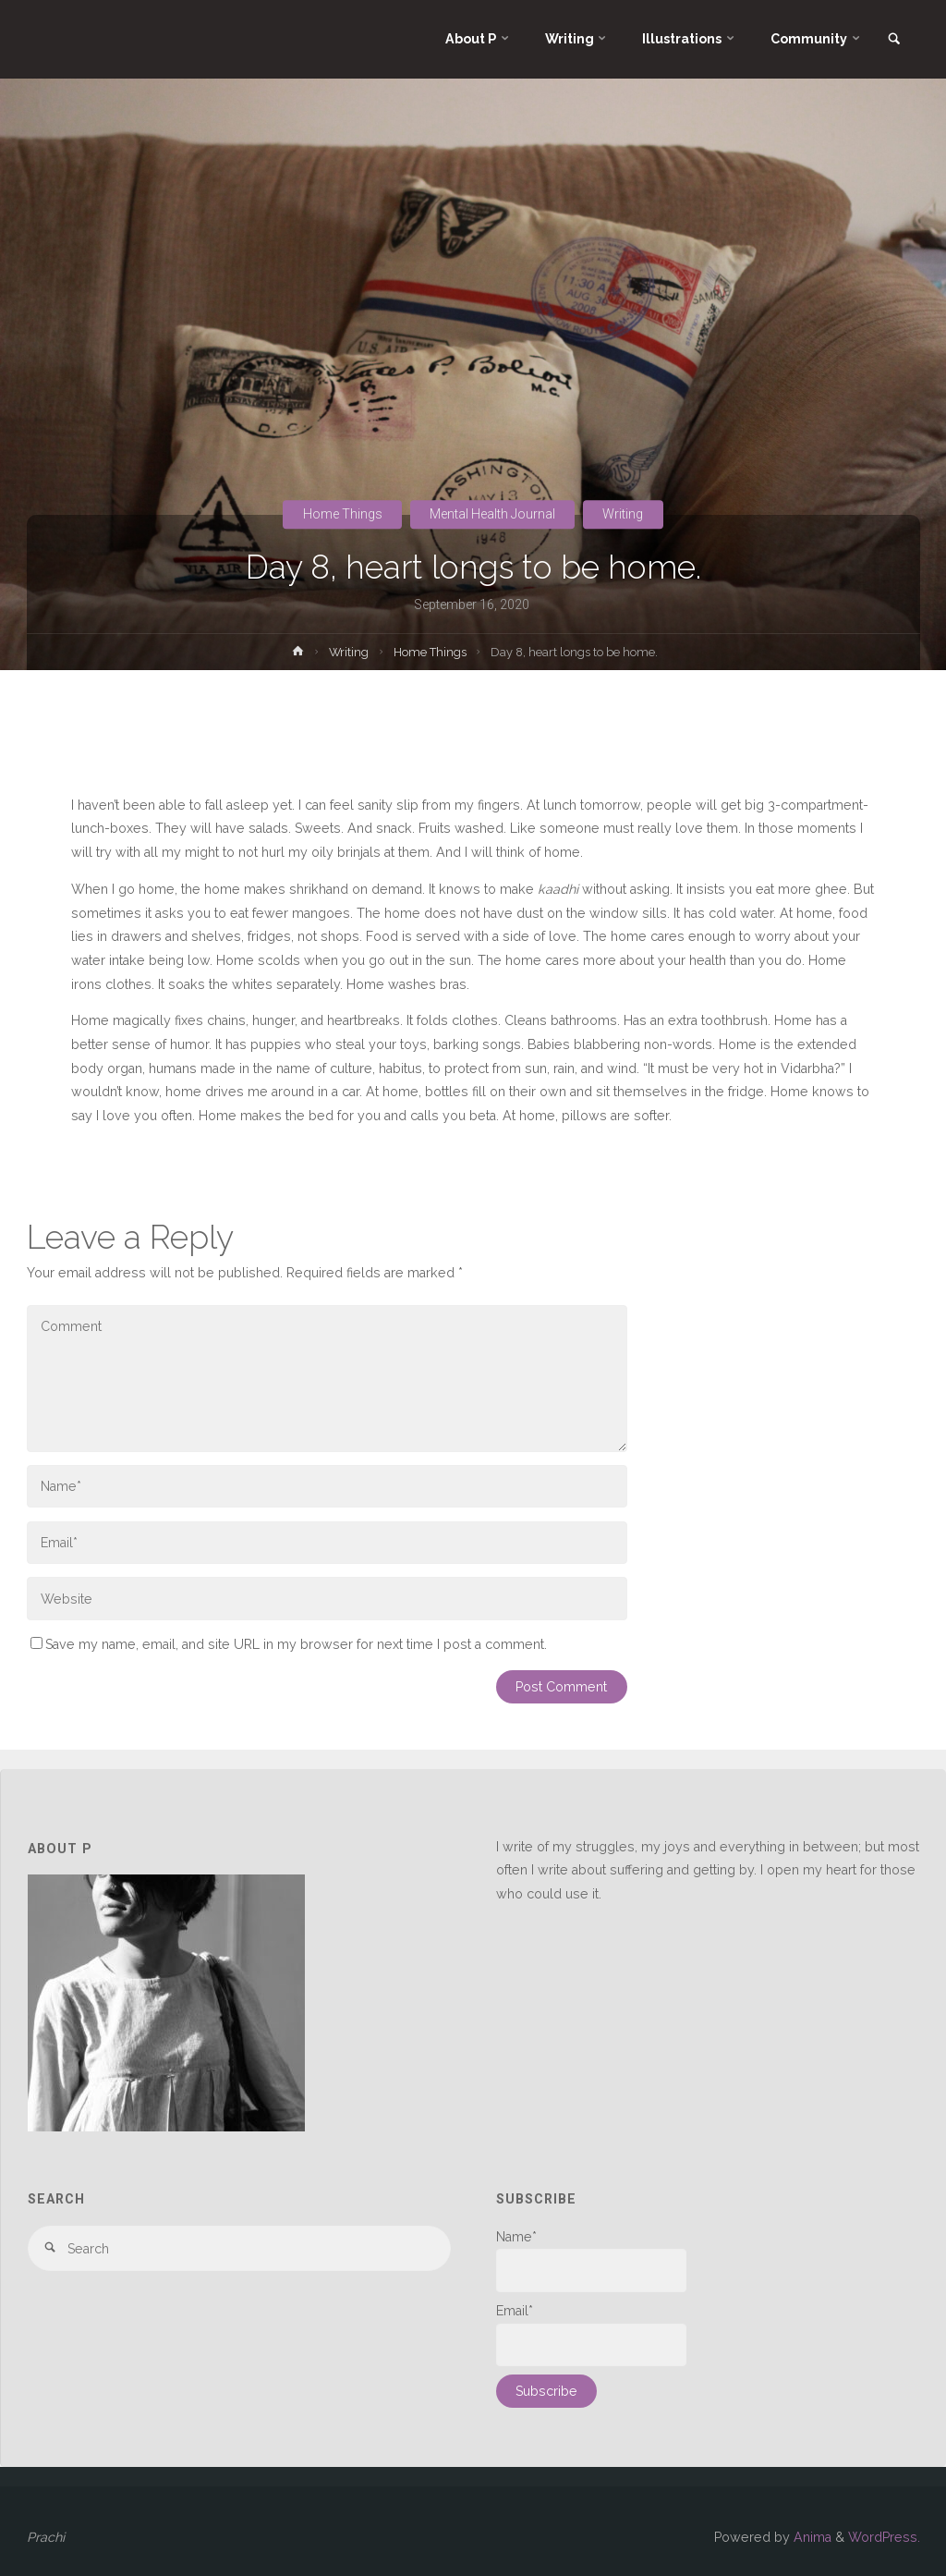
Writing (622, 514)
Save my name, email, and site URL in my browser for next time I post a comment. (288, 1644)
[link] (894, 40)
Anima (810, 2537)
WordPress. (884, 2537)
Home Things (342, 514)
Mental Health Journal (492, 514)
